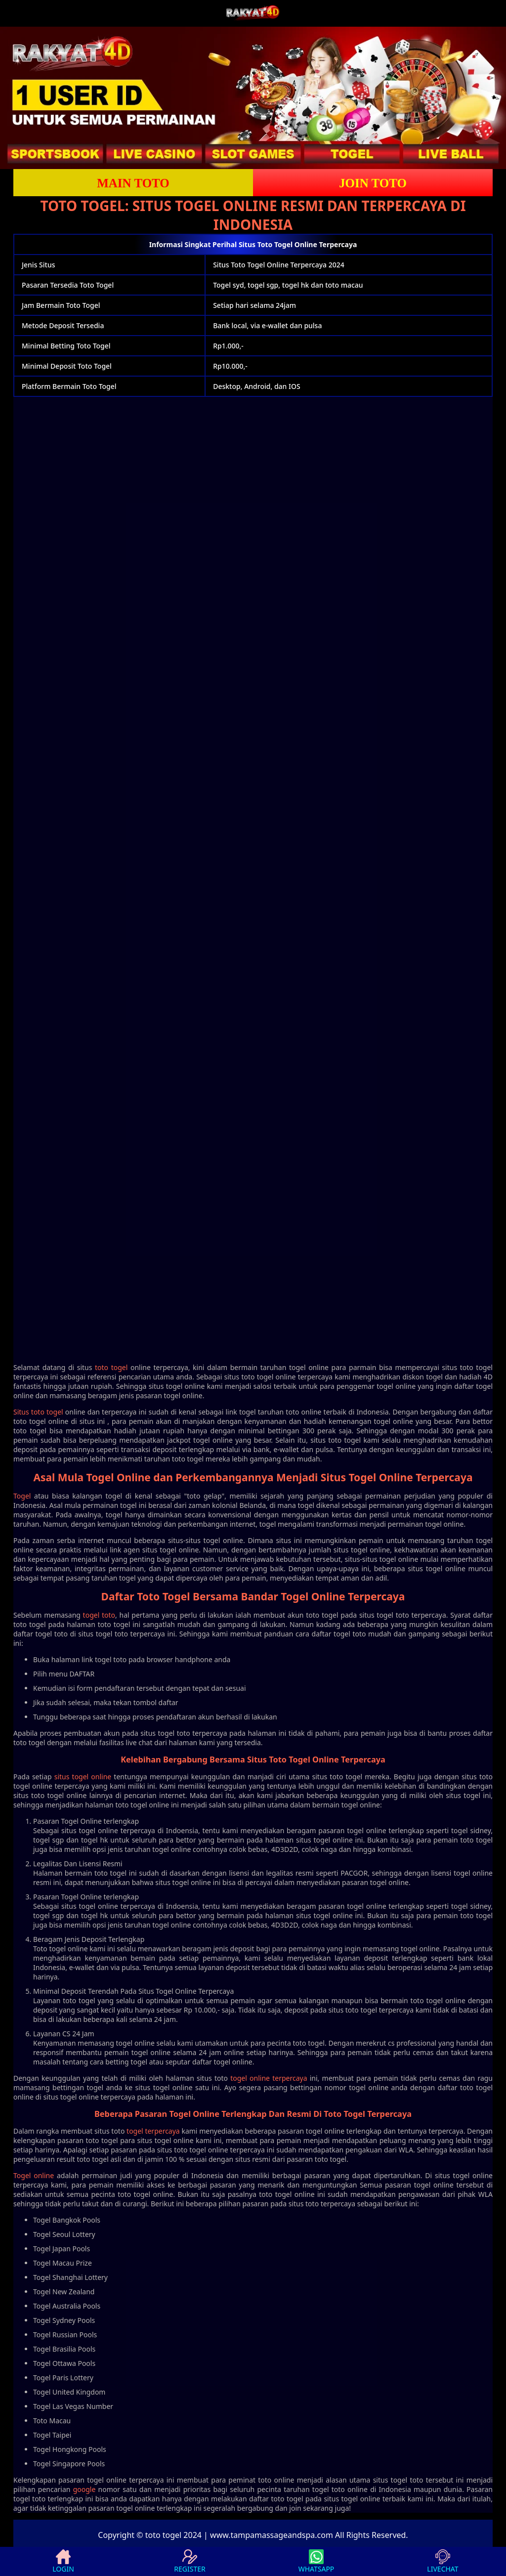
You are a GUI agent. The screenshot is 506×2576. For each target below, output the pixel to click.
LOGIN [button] (63, 2561)
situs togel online (82, 1776)
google (84, 2489)
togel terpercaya (153, 2131)
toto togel (111, 1367)
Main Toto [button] (133, 183)
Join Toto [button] (373, 183)
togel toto (99, 1615)
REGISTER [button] (189, 2561)
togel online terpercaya (268, 2078)
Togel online (33, 2175)
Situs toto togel (38, 1412)
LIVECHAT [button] (442, 2561)
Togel (22, 1496)
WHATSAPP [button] (316, 2561)
